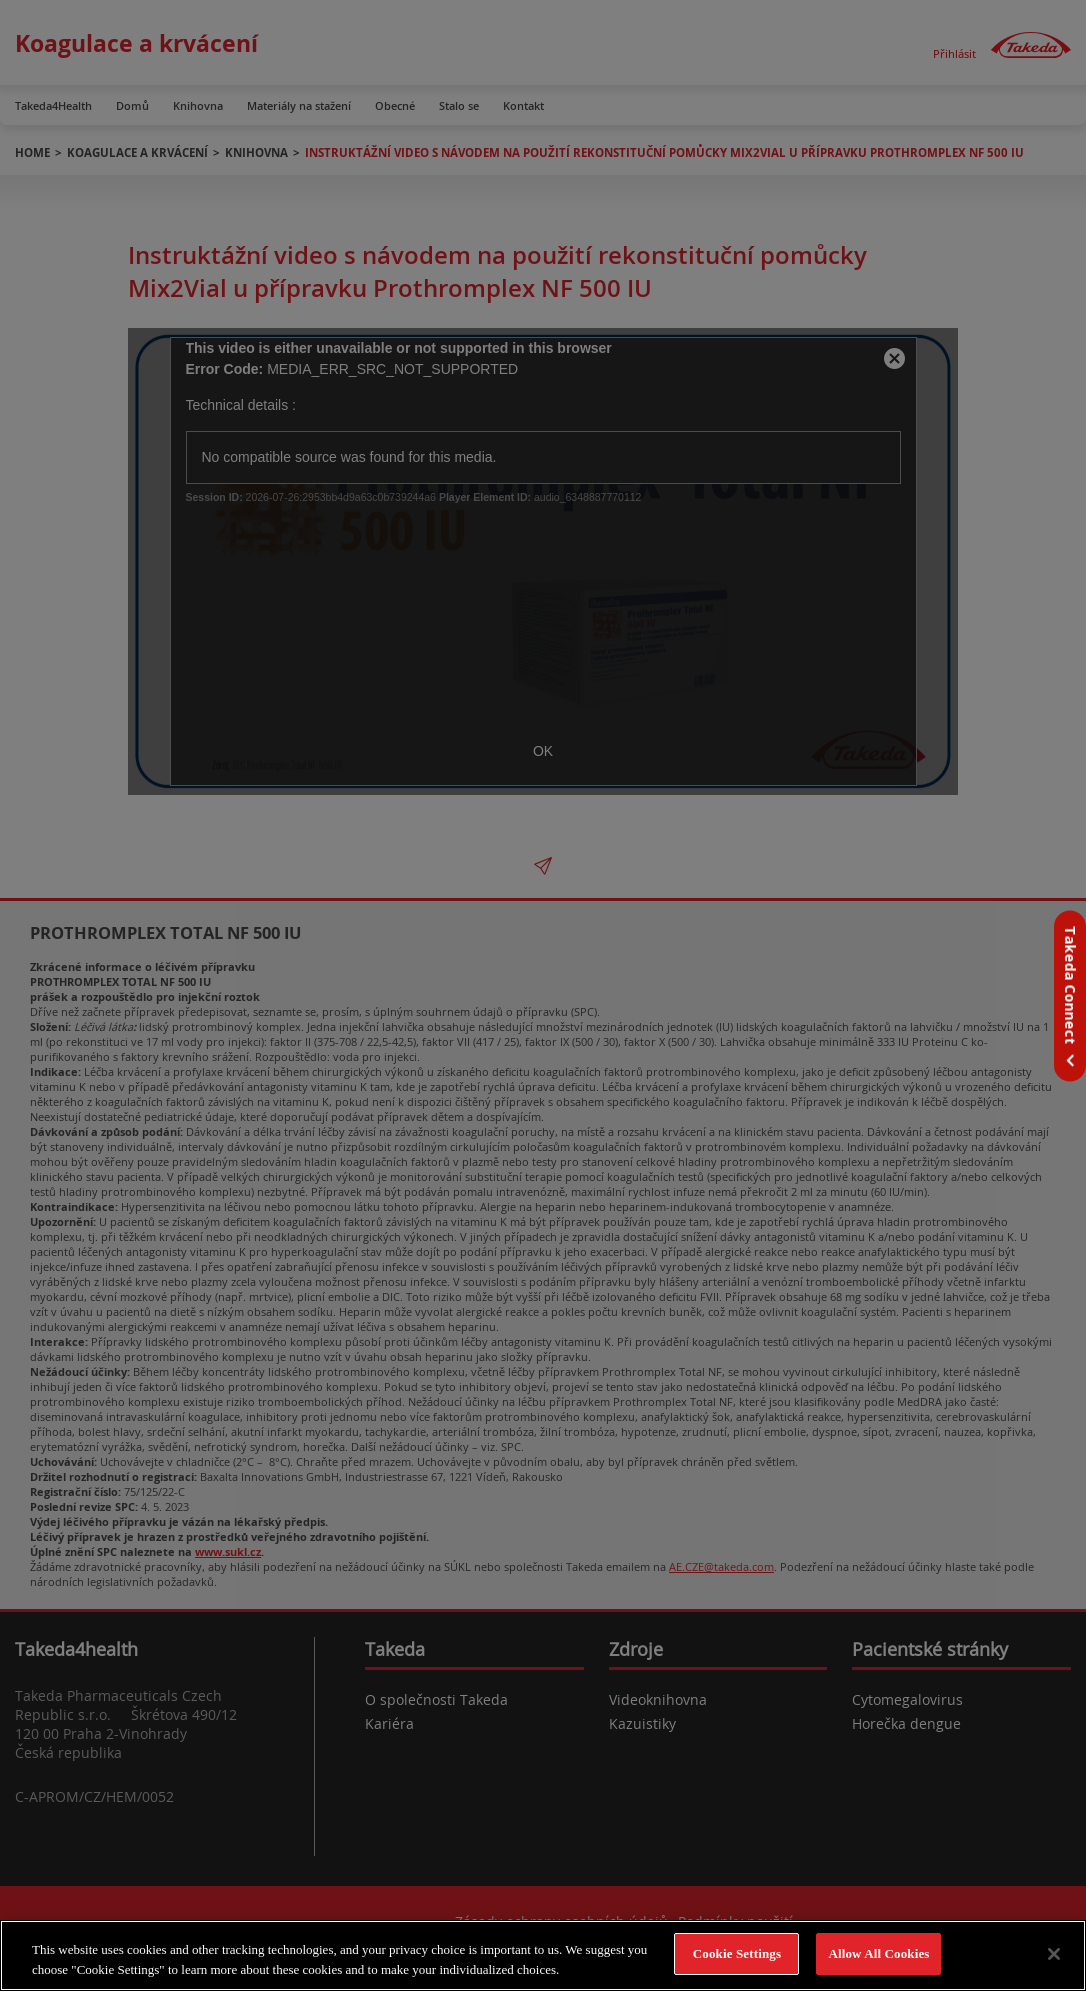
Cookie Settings (737, 1953)
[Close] (1054, 1954)
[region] (543, 1955)
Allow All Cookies (878, 1953)
